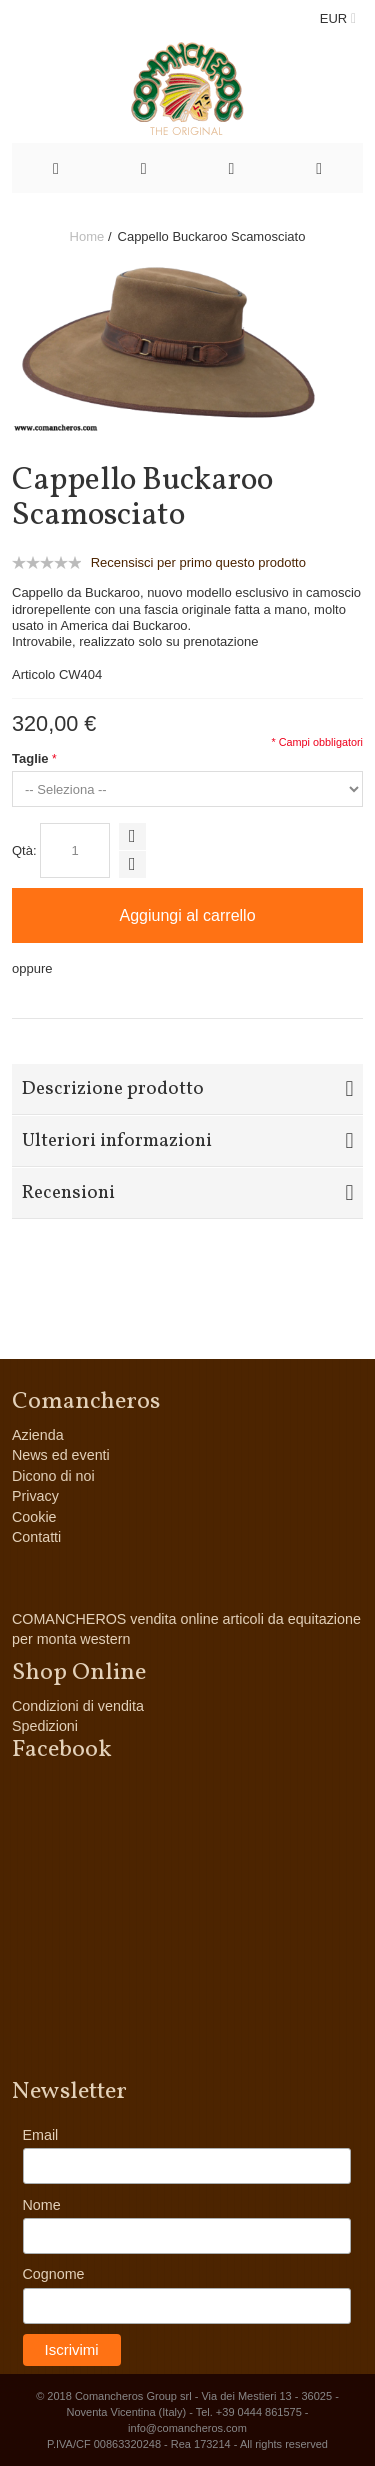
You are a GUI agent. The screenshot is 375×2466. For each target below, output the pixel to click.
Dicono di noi (53, 1476)
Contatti (36, 1537)
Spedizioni (45, 1726)
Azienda (38, 1435)
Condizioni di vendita (78, 1706)
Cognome (54, 2274)
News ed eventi (61, 1455)
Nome (42, 2205)
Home (87, 236)
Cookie (34, 1517)
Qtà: (24, 850)
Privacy (35, 1496)
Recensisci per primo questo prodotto (198, 562)
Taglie (30, 758)
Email (41, 2135)
